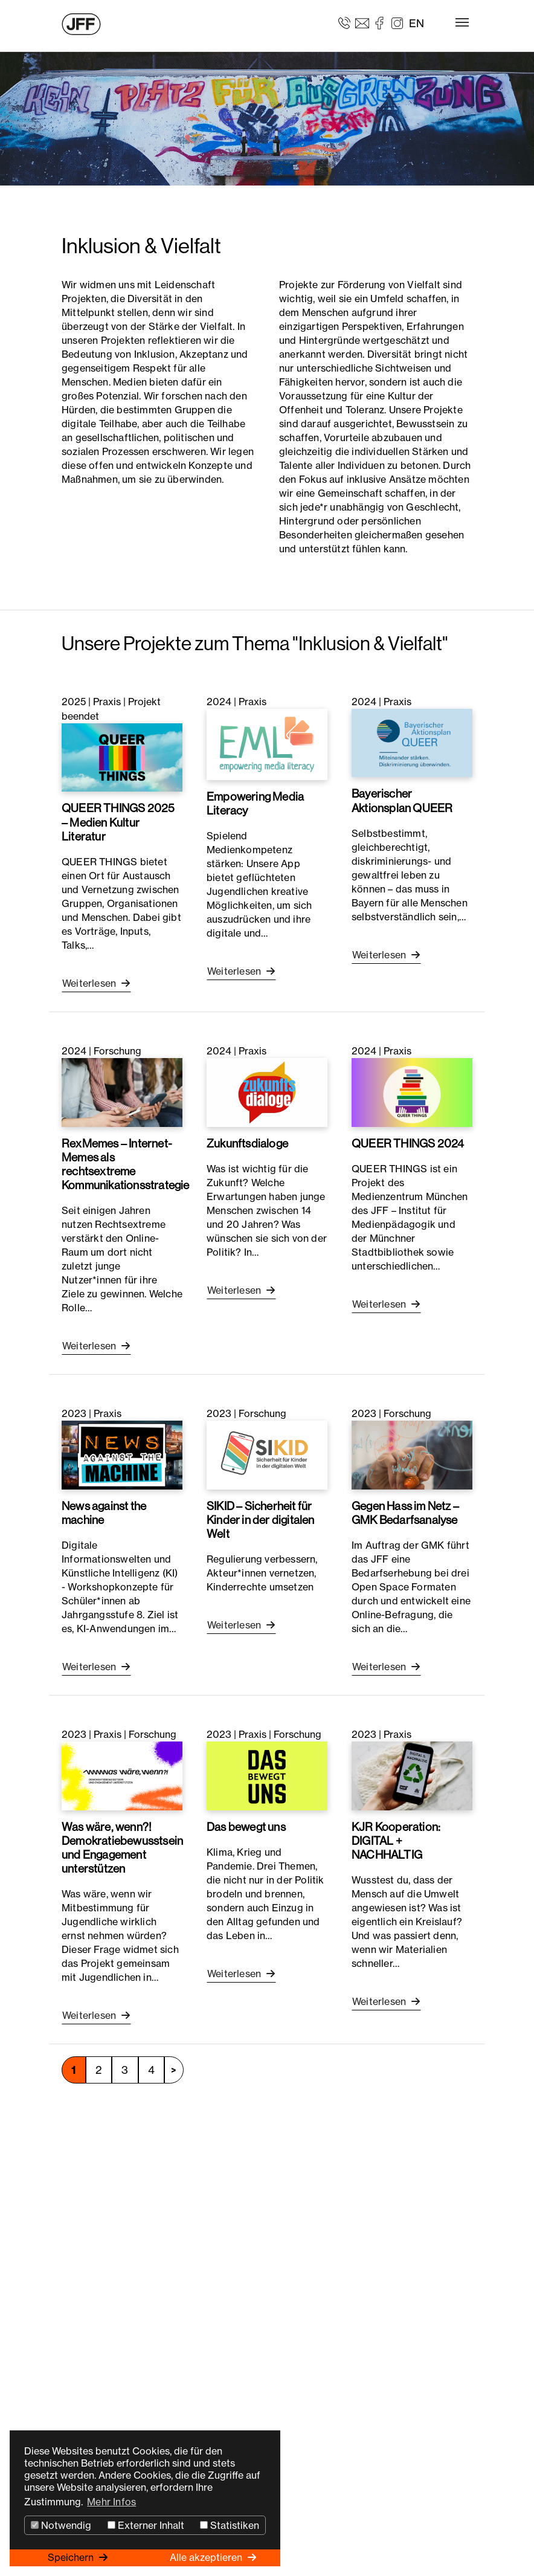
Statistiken (229, 2525)
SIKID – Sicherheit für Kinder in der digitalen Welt (261, 1519)
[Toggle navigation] (462, 22)
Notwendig (61, 2525)
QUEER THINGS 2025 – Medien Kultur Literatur (118, 821)
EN (416, 23)
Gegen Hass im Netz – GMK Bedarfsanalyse (405, 1512)
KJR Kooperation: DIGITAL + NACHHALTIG (396, 1840)
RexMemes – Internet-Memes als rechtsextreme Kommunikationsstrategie (126, 1164)
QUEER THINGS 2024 (408, 1143)
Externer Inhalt (146, 2525)
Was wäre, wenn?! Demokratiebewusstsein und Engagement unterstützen (122, 1847)
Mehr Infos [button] (111, 2502)
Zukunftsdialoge (247, 1143)
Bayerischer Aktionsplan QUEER (402, 800)
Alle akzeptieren (207, 2557)
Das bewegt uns (246, 1826)
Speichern (72, 2557)
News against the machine (104, 1512)
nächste (174, 2070)
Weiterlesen (90, 983)
